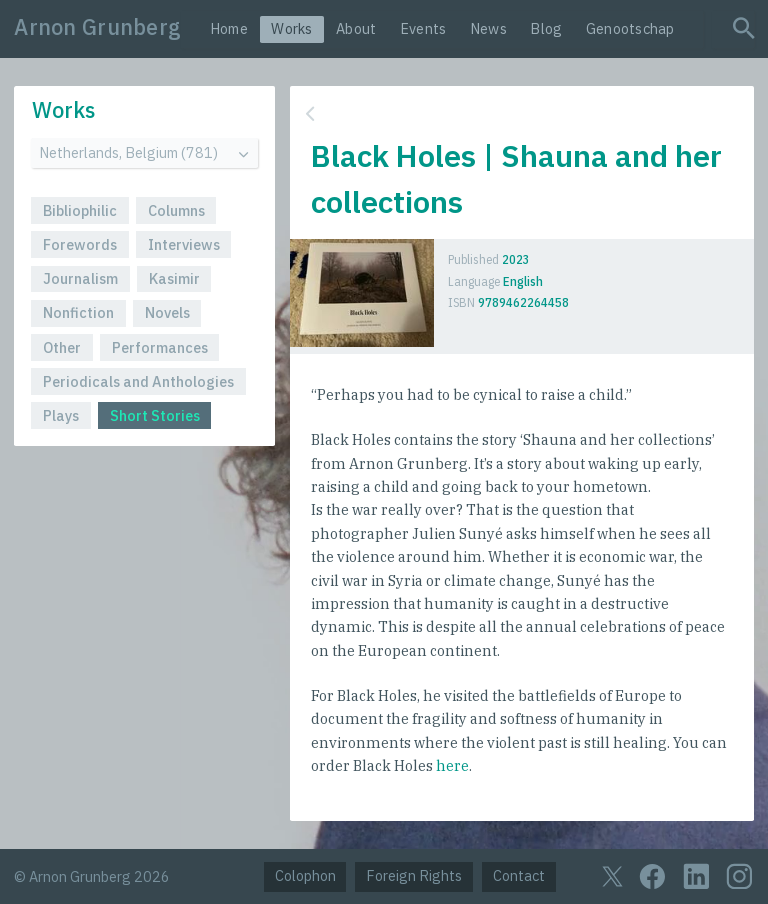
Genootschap (630, 28)
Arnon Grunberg (97, 27)
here (452, 765)
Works (291, 28)
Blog (546, 28)
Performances (160, 347)
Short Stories (155, 415)
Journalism (80, 278)
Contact (519, 875)
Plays (61, 415)
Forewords (80, 244)
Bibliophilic (80, 210)
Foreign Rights (414, 875)
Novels (167, 312)
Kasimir (174, 278)
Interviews (184, 244)
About (356, 28)
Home (229, 28)
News (488, 28)
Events (423, 28)
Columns (176, 210)
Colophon (305, 875)
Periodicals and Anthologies (138, 381)
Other (62, 347)
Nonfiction (78, 312)
